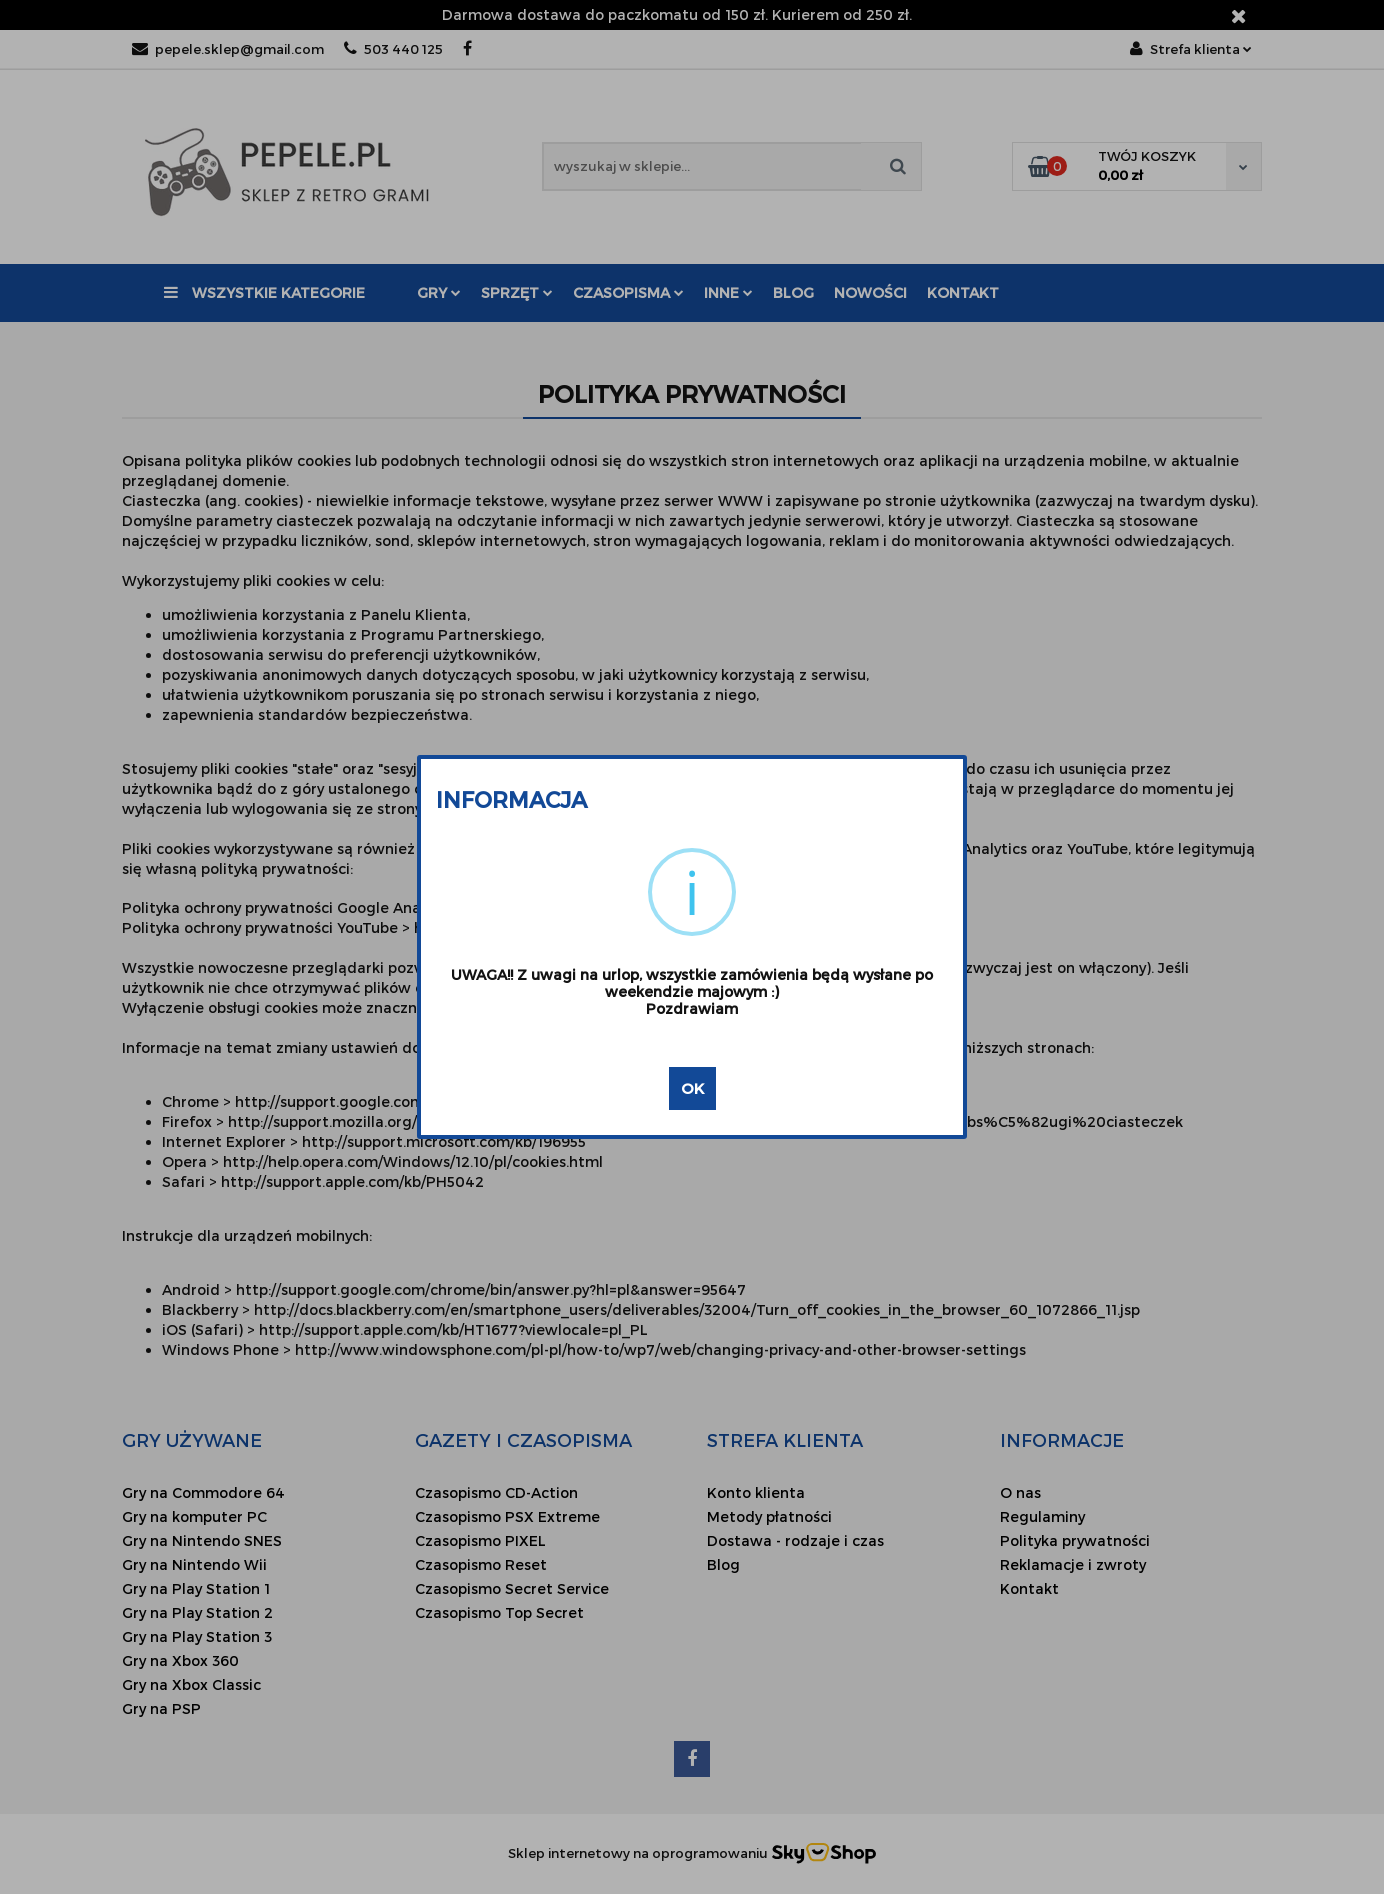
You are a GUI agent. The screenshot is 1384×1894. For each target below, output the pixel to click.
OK (692, 1088)
